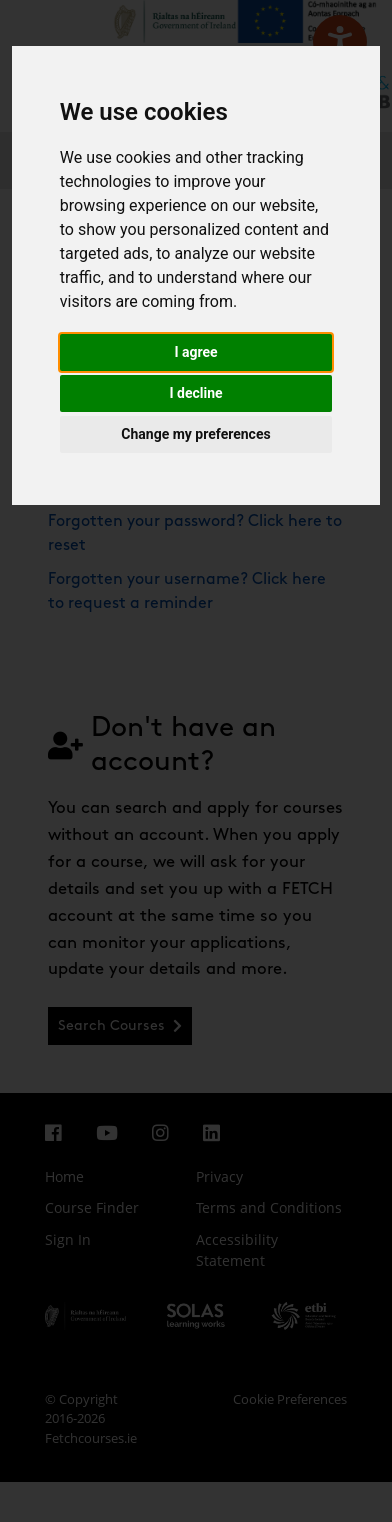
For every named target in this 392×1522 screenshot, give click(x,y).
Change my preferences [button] (195, 434)
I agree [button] (195, 352)
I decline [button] (195, 393)
